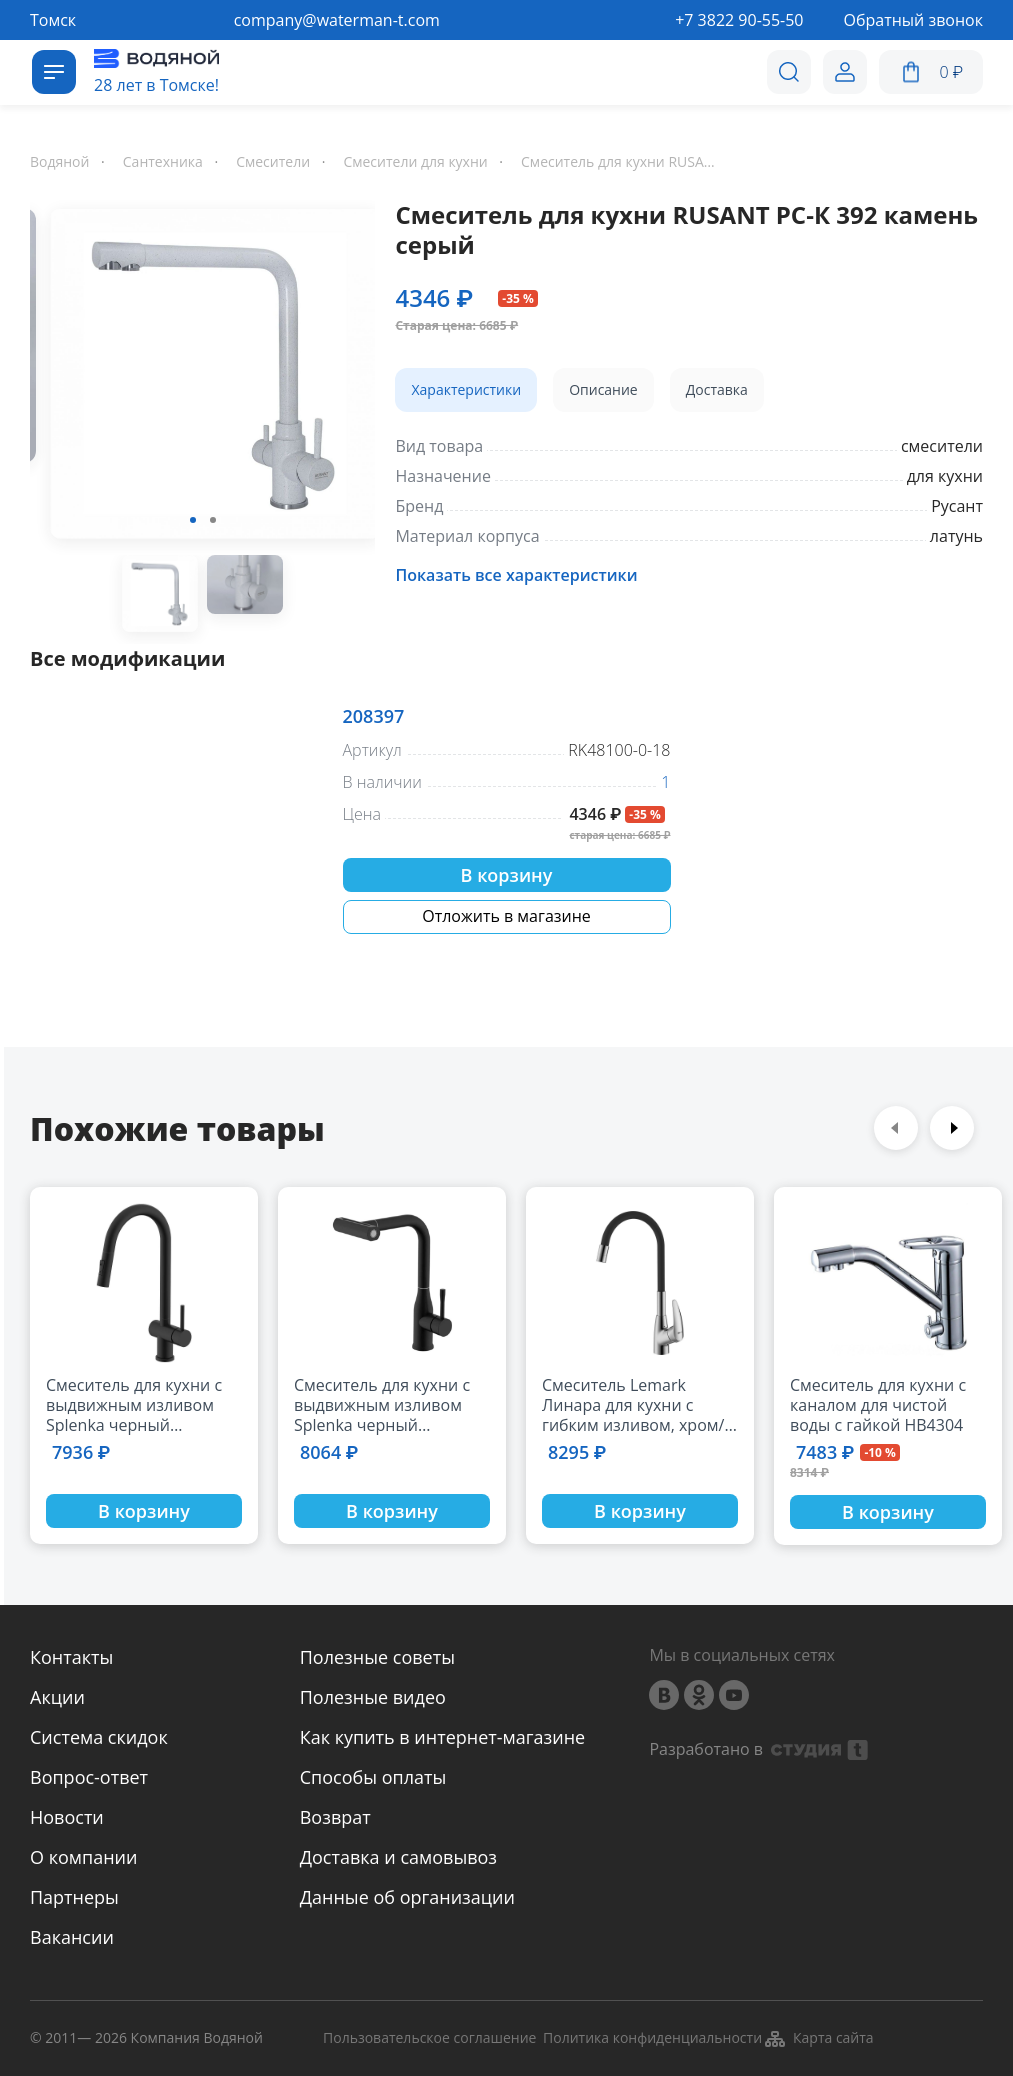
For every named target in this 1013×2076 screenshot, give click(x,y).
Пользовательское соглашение (429, 2038)
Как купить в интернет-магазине (442, 1737)
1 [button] (193, 520)
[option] (202, 377)
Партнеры (74, 1897)
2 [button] (213, 520)
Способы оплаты (373, 1777)
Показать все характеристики (516, 575)
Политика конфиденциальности (652, 2038)
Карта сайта (818, 2039)
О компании (83, 1857)
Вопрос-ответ (89, 1777)
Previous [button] (896, 1128)
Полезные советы (377, 1657)
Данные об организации (407, 1897)
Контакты (71, 1657)
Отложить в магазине (506, 916)
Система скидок (99, 1737)
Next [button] (952, 1128)
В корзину (507, 875)
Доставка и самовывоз (398, 1857)
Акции (57, 1697)
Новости (67, 1817)
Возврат (335, 1817)
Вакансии (72, 1937)
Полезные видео (373, 1697)
